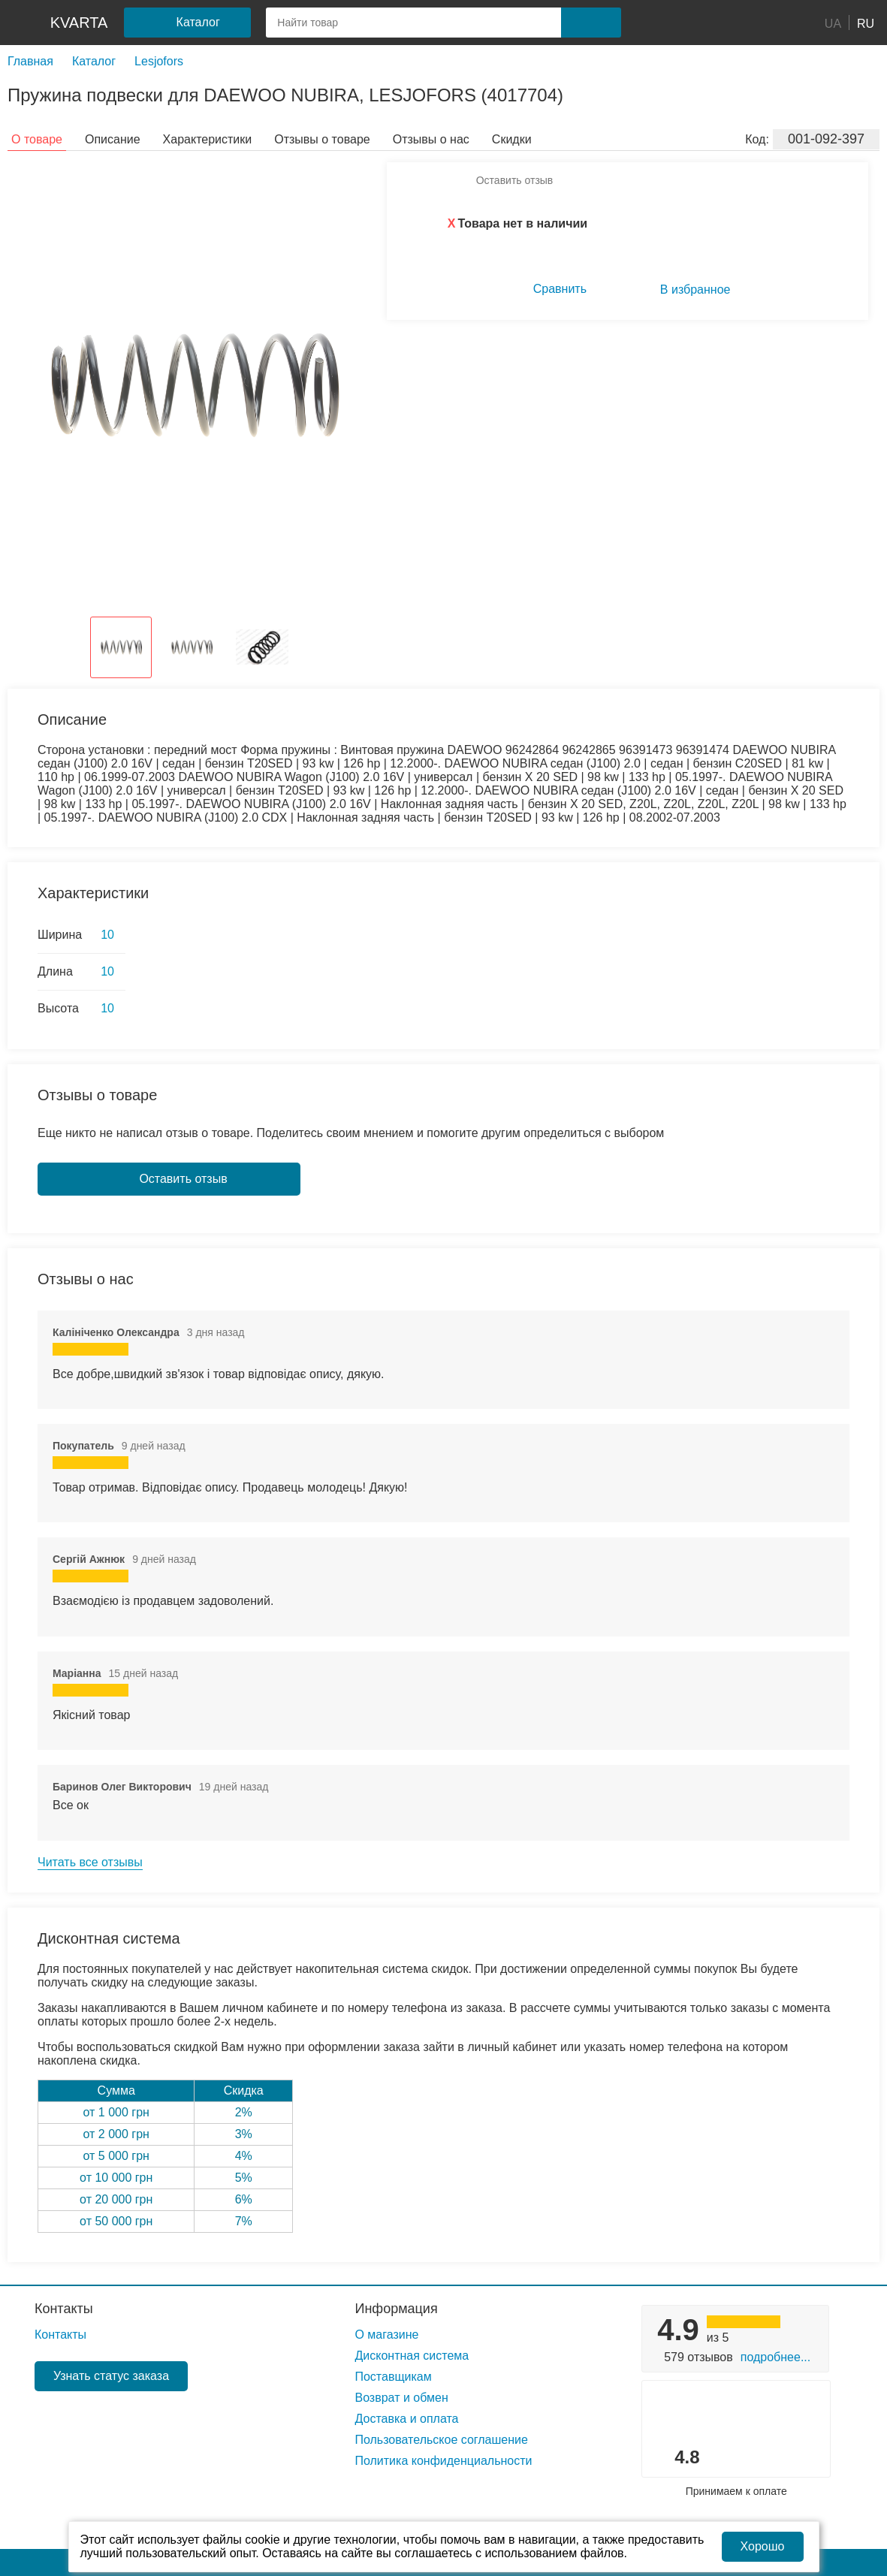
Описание (112, 139)
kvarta (79, 22)
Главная (30, 61)
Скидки (512, 139)
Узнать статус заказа (111, 2375)
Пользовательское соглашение (440, 2439)
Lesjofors (158, 61)
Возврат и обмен (401, 2397)
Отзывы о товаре (322, 139)
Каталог (94, 61)
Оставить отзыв (515, 180)
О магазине (386, 2334)
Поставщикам (392, 2376)
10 (107, 934)
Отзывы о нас (431, 139)
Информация (395, 2308)
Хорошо (763, 2546)
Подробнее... (775, 2357)
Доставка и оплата (406, 2418)
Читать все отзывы (90, 1862)
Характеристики (207, 139)
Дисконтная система (411, 2355)
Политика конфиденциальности (443, 2460)
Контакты (64, 2308)
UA (833, 23)
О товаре (36, 139)
